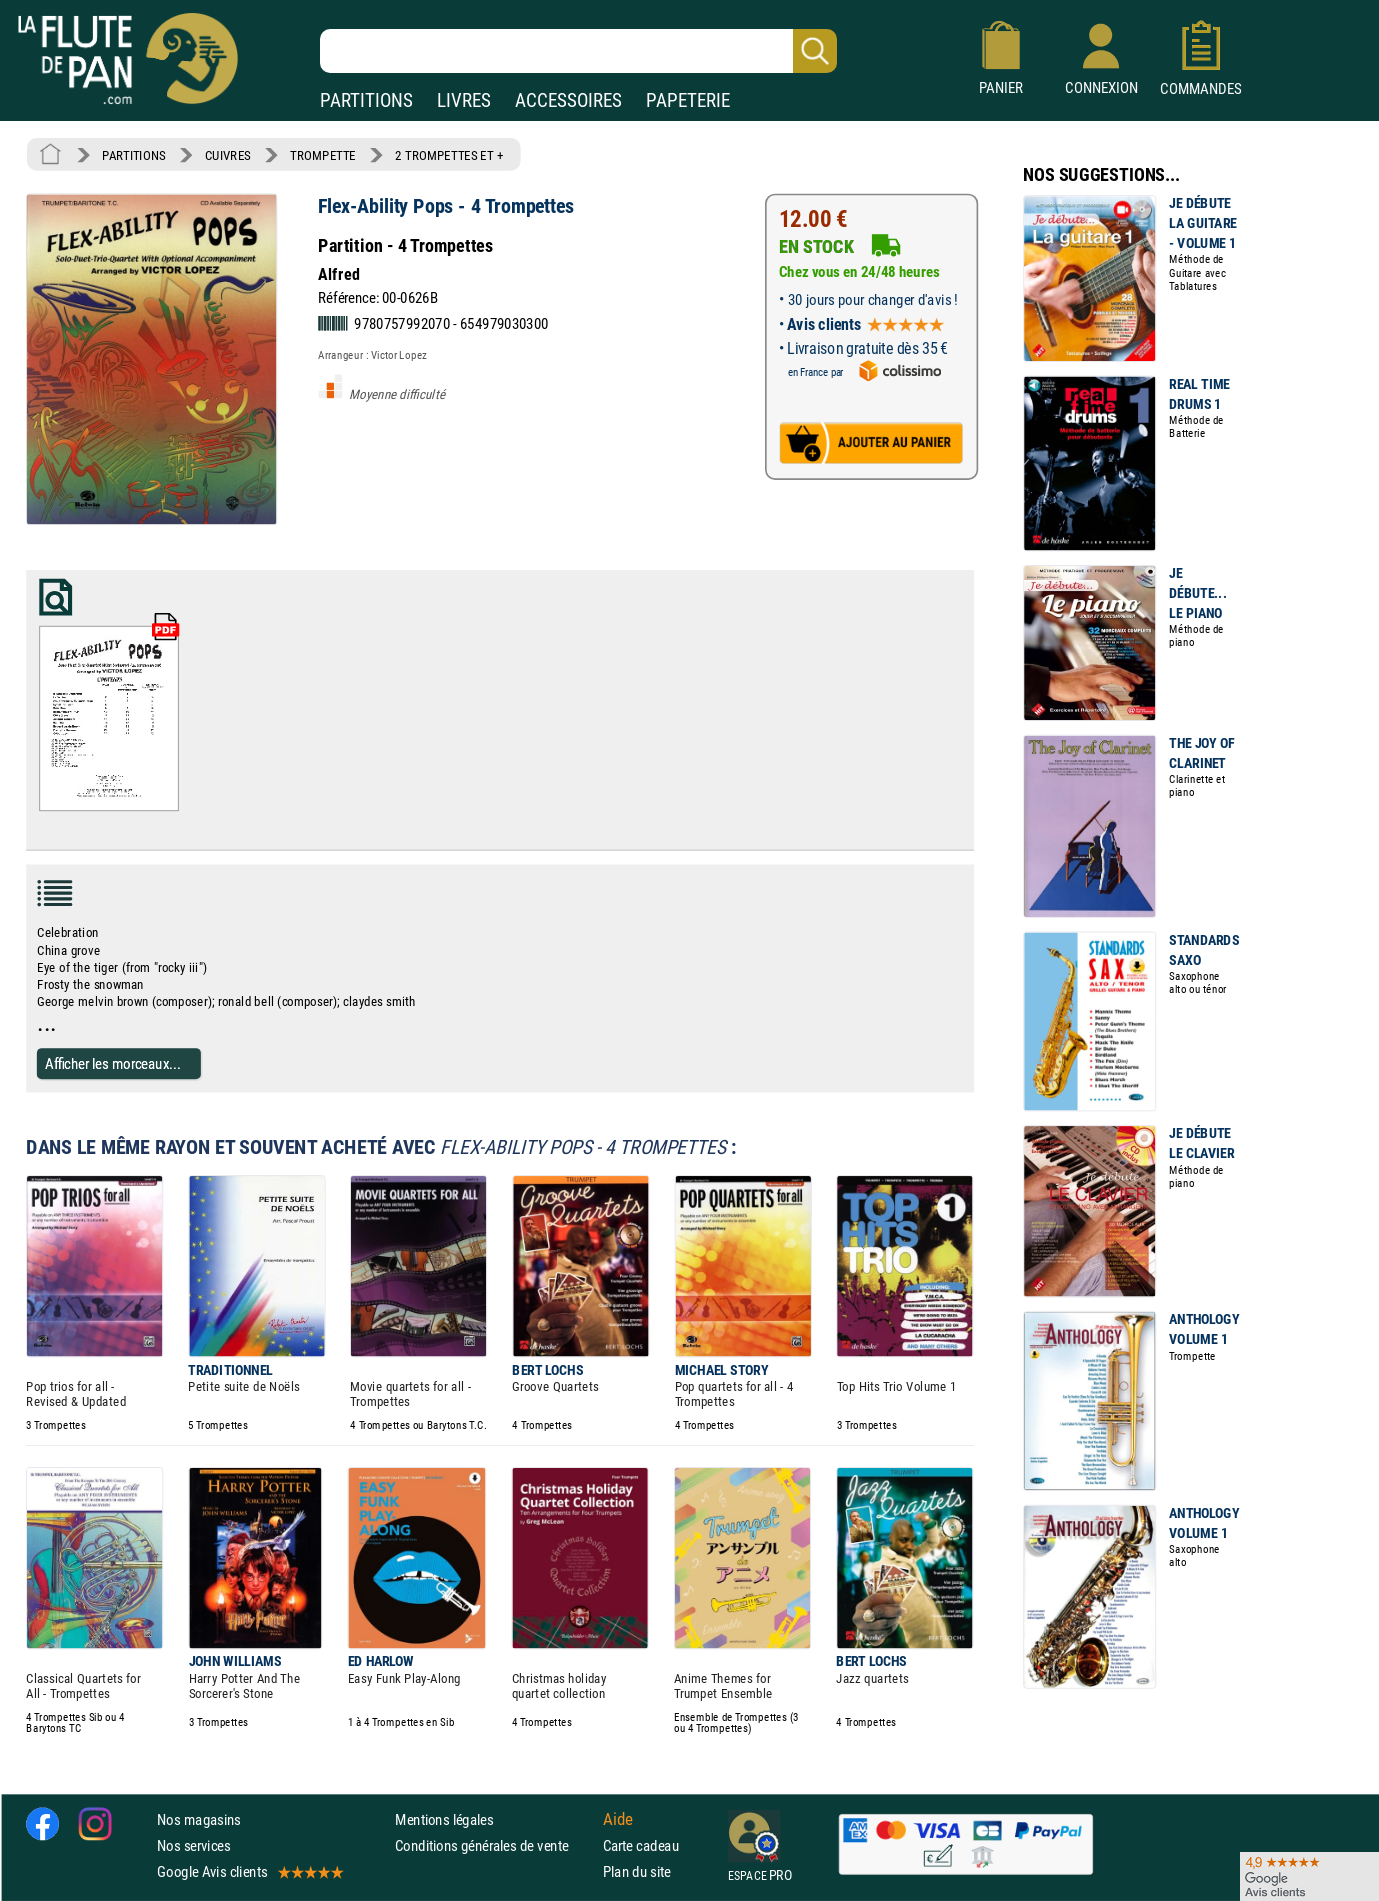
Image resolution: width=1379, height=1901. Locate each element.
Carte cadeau (641, 1845)
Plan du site (637, 1871)
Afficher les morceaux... (113, 1062)
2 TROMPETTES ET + (449, 155)
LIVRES (464, 100)
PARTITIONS (366, 100)
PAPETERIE (688, 100)
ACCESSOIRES (568, 100)
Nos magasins (199, 1818)
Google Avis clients (249, 1871)
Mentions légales (444, 1818)
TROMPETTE (323, 155)
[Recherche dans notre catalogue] (578, 51)
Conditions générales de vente (494, 1845)
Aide (618, 1819)
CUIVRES (228, 155)
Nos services (193, 1845)
